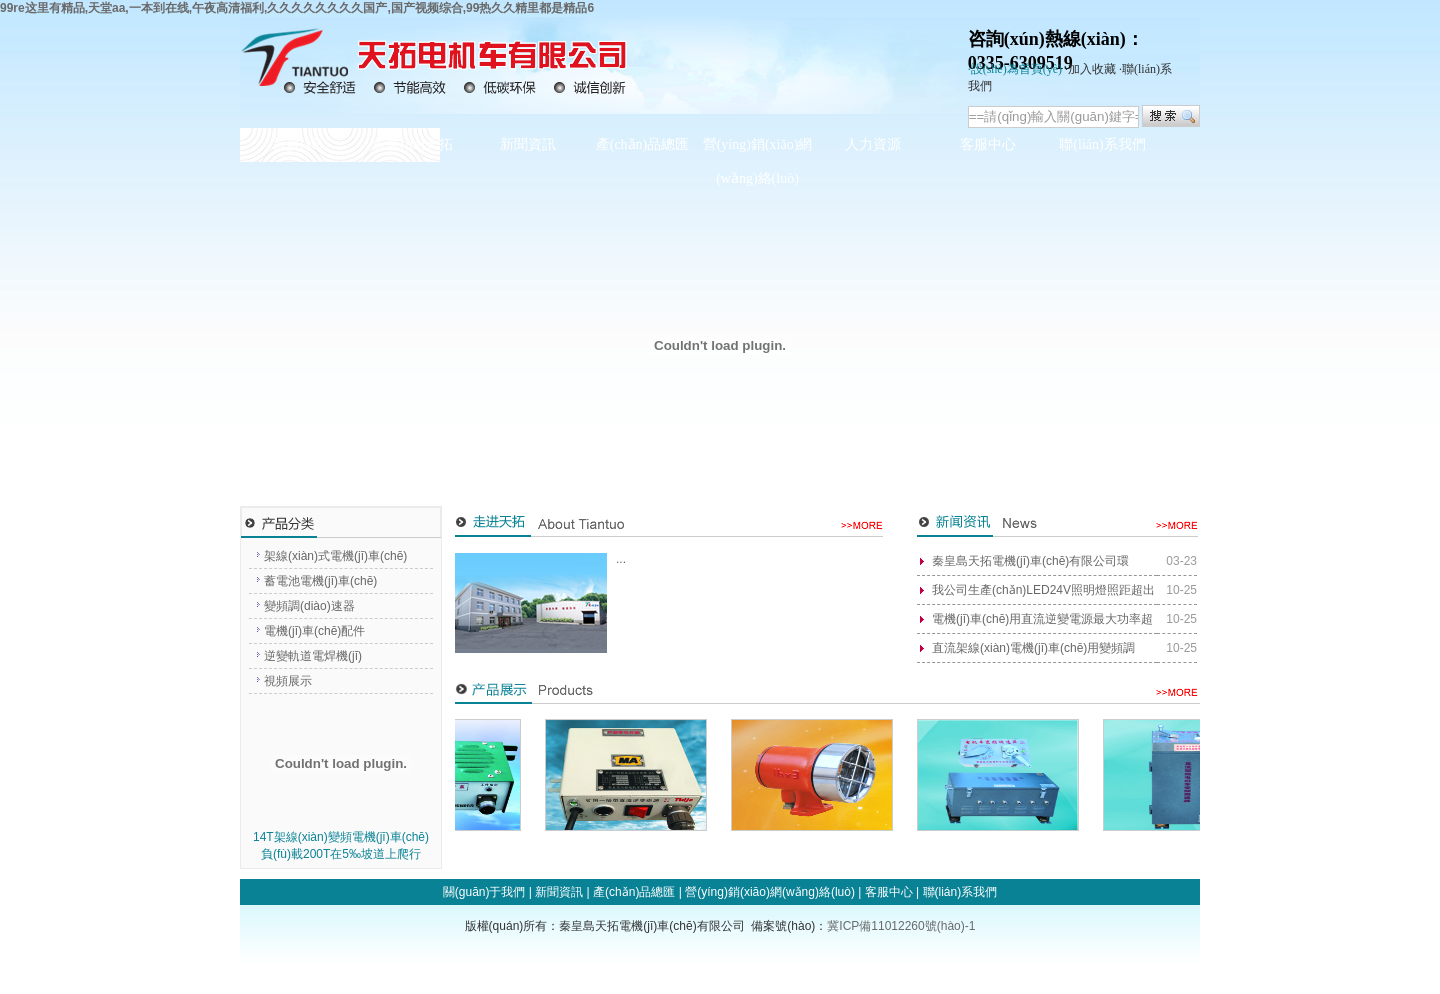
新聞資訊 (528, 144)
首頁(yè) (297, 144)
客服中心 (988, 144)
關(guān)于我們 (484, 892)
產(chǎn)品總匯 (643, 144)
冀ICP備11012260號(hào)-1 (901, 926)
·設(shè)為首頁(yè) (1015, 69)
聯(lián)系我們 (1102, 144)
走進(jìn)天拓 (412, 144)
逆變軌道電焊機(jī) (313, 656)
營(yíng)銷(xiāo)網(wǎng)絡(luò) (758, 161)
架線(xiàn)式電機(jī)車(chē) (335, 556)
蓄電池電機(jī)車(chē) (320, 581)
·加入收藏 (1090, 69)
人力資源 (873, 144)
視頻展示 (288, 681)
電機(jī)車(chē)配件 (314, 631)
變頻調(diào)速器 (309, 606)
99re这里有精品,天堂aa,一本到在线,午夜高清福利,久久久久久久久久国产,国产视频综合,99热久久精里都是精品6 (297, 8)
